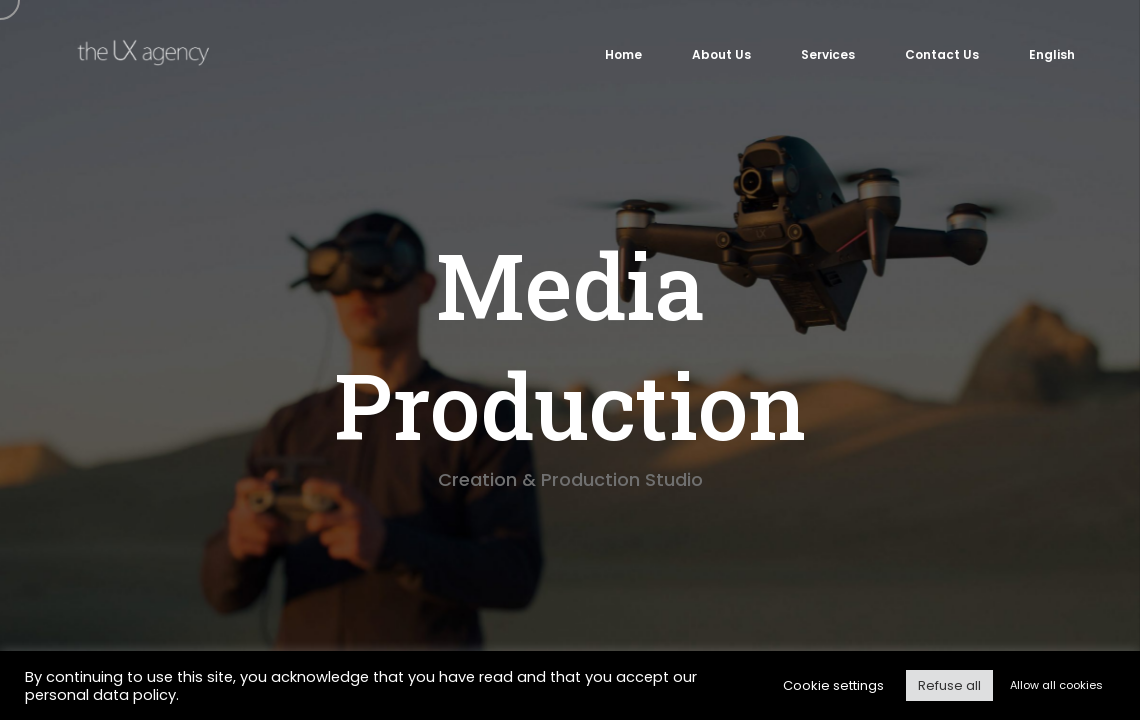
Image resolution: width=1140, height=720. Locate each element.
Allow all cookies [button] (1056, 685)
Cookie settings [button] (833, 685)
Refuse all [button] (949, 685)
